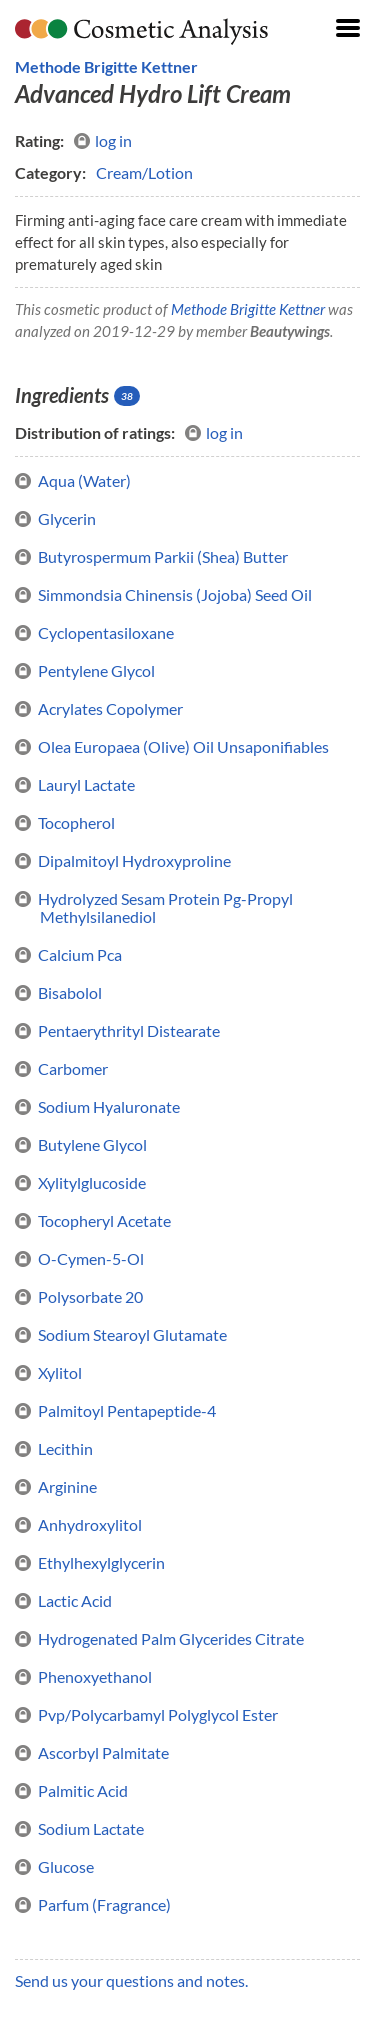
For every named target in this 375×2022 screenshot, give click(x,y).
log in (103, 141)
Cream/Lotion (144, 172)
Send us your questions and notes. (131, 1980)
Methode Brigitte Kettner (106, 66)
